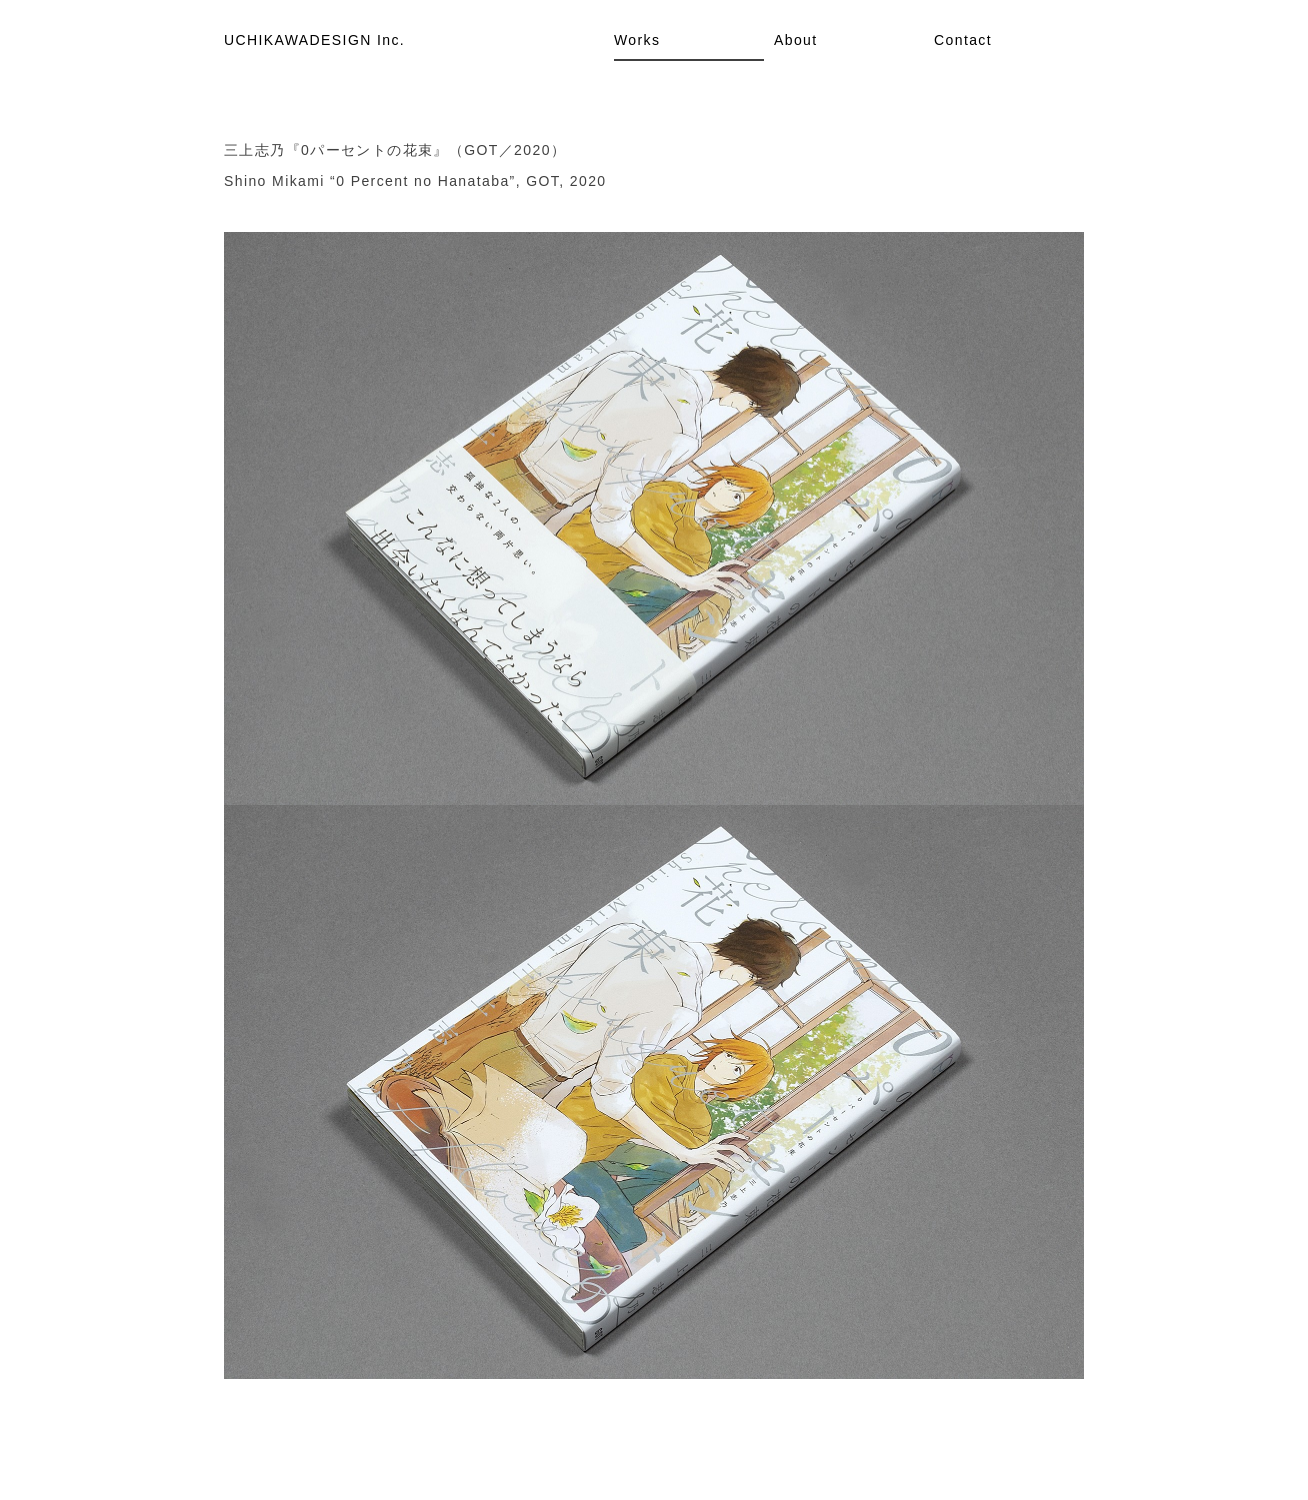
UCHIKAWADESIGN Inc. (314, 40)
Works (637, 40)
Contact (963, 40)
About (796, 40)
